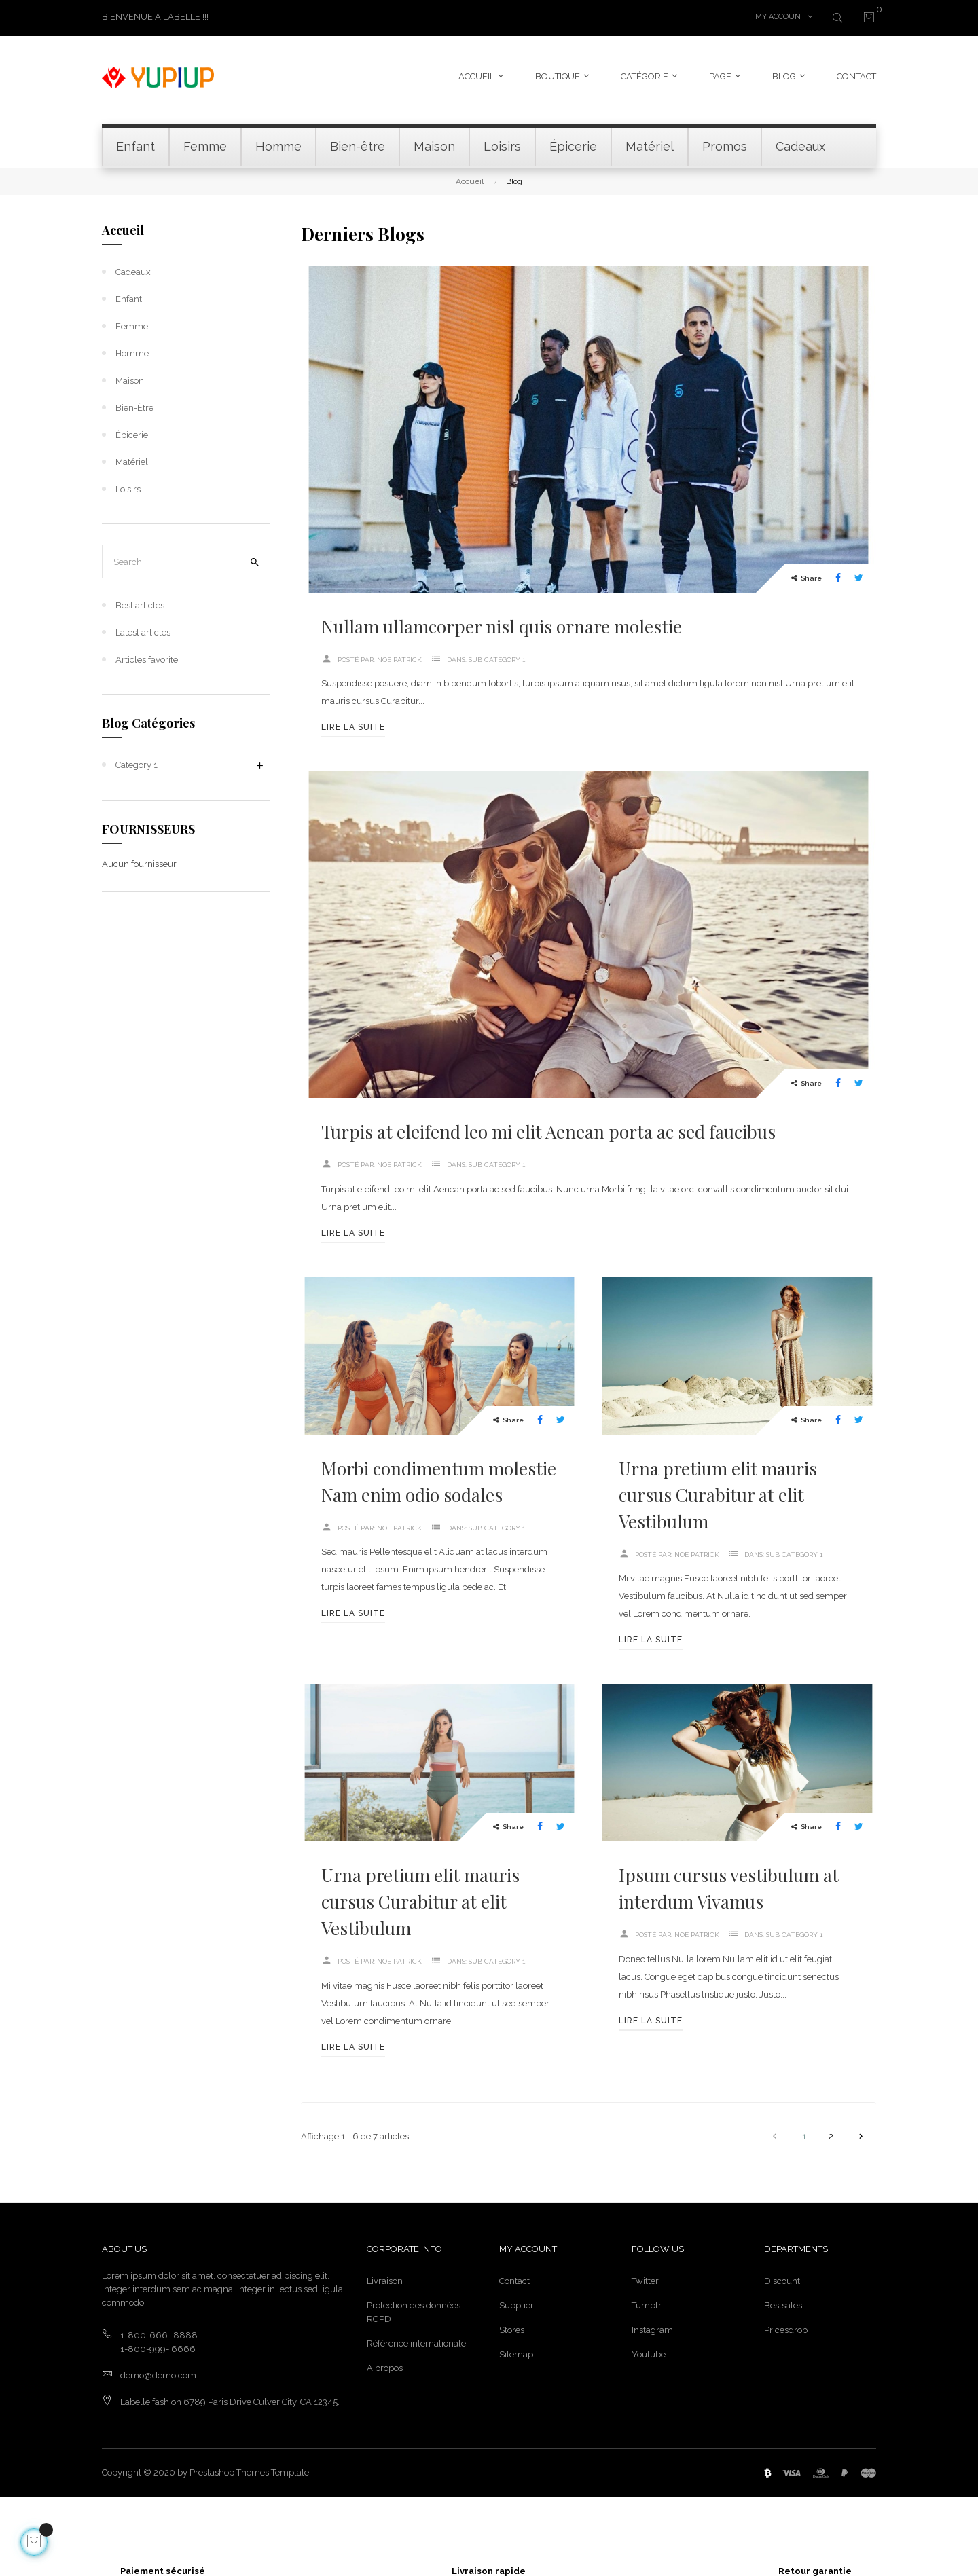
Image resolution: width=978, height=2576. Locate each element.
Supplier (516, 2303)
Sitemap (516, 2352)
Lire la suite (353, 726)
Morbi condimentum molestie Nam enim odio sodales (438, 1479)
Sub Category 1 (497, 657)
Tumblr (647, 2303)
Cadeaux (133, 270)
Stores (511, 2328)
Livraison (385, 2279)
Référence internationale (416, 2341)
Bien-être (134, 406)
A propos (385, 2366)
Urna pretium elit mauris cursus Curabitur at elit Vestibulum (718, 1492)
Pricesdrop (786, 2328)
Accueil (123, 228)
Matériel (131, 460)
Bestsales (783, 2303)
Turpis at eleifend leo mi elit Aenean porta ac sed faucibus (548, 1130)
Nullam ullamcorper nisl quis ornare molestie (501, 624)
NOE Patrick (399, 657)
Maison (129, 378)
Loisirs (128, 487)
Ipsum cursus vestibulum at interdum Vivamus (729, 1886)
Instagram (652, 2328)
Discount (782, 2279)
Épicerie (131, 433)
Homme (132, 351)
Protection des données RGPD (413, 2310)
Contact (514, 2279)
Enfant (128, 297)
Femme (131, 324)
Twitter (645, 2279)
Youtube (649, 2352)
